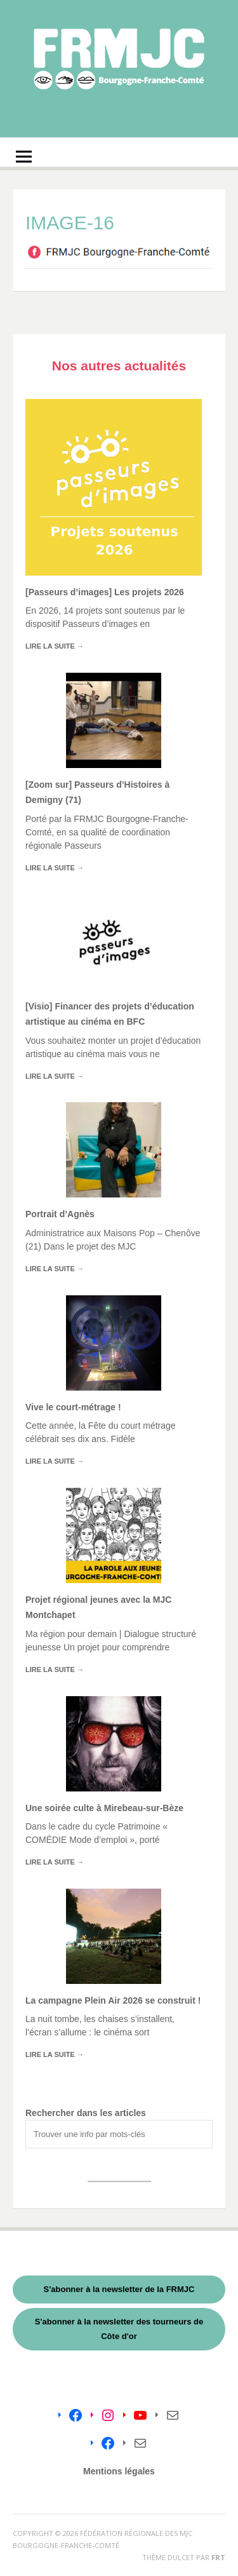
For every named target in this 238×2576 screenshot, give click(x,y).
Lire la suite (54, 646)
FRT (218, 2557)
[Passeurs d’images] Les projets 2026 (104, 592)
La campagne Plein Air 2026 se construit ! (113, 2000)
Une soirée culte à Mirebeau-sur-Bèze (104, 1808)
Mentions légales (119, 2471)
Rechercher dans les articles (85, 2113)
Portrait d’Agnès (60, 1214)
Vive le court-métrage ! (73, 1407)
